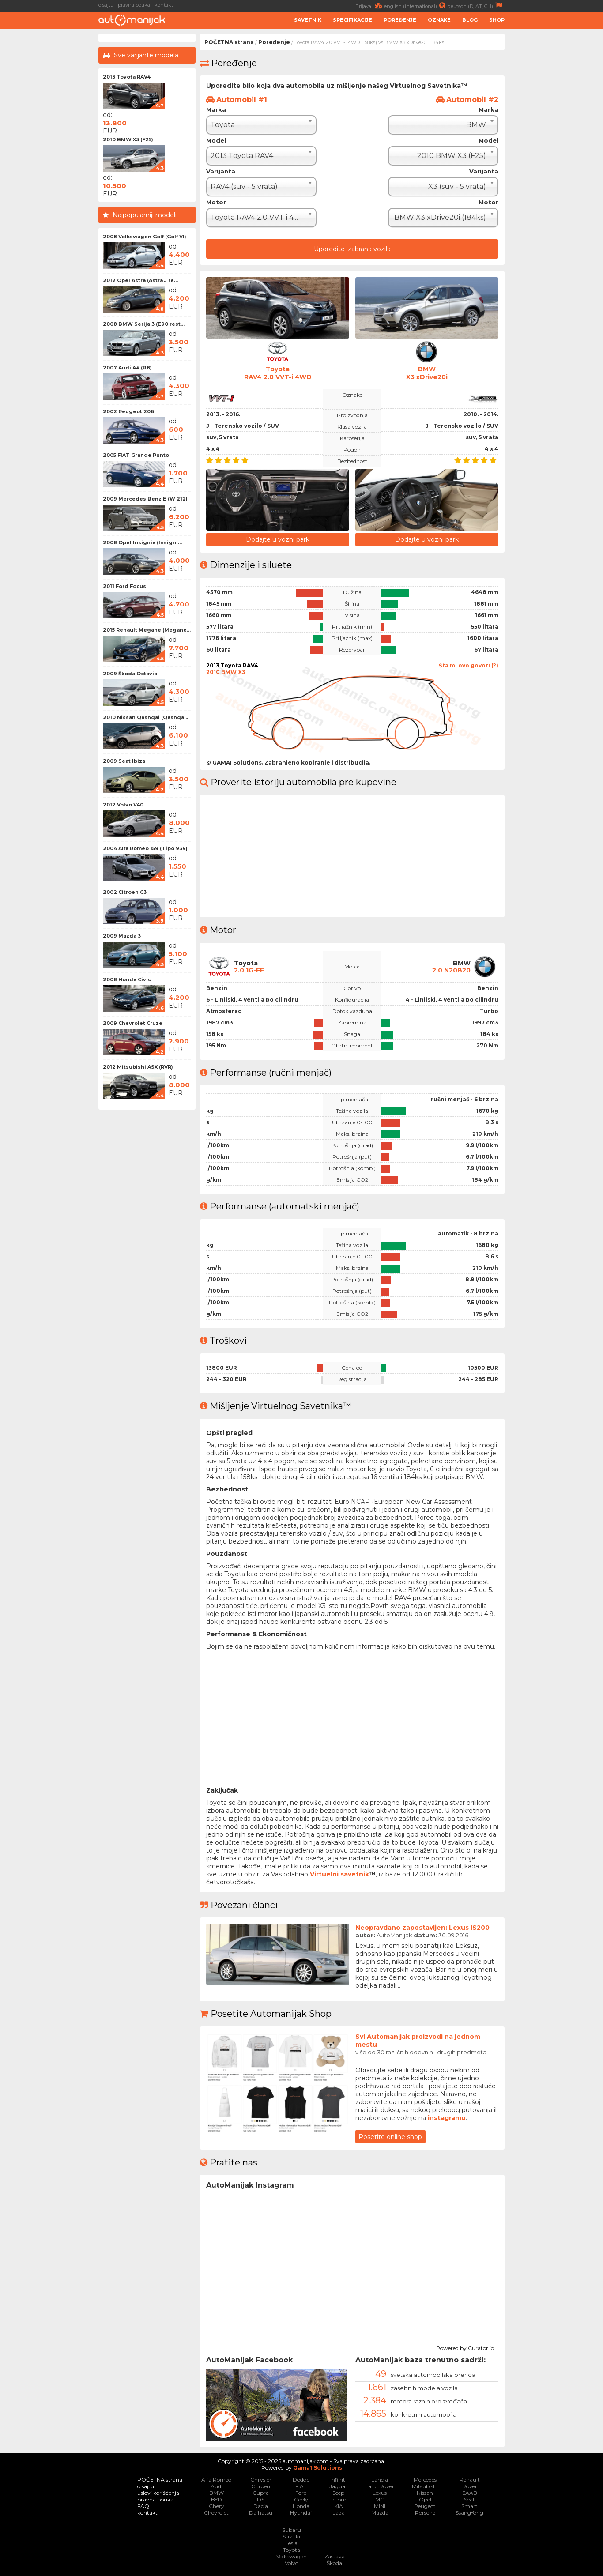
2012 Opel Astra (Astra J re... (140, 280)
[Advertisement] (556, 166)
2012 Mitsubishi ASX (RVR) (138, 1067)
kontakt (164, 5)
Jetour (338, 2499)
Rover (469, 2486)
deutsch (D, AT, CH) (476, 5)
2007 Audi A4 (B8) (127, 368)
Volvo (291, 2563)
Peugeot (425, 2506)
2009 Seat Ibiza (124, 761)
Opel (425, 2499)
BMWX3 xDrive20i (427, 373)
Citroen (260, 2486)
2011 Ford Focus (124, 586)
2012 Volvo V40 (123, 805)
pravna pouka (134, 5)
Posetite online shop (390, 2137)
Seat (469, 2499)
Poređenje (400, 20)
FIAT (301, 2486)
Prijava (369, 5)
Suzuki (291, 2536)
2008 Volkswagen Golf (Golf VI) (144, 236)
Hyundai (301, 2512)
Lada (338, 2512)
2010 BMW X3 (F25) (128, 139)
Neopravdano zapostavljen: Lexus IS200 (422, 1928)
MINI (379, 2506)
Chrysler (260, 2479)
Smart (469, 2506)
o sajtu (105, 5)
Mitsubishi (425, 2486)
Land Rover (379, 2486)
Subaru (291, 2530)
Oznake (439, 20)
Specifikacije (352, 20)
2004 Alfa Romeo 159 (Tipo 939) (145, 848)
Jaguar (338, 2486)
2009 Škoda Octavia (130, 673)
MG (379, 2499)
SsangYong (469, 2512)
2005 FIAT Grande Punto (136, 455)
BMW (216, 2492)
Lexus (380, 2492)
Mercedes (425, 2479)
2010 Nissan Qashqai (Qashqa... (145, 717)
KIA (338, 2506)
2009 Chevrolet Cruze (132, 1023)
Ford (301, 2492)
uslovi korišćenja (158, 2492)
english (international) (416, 5)
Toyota (291, 2549)
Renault (470, 2479)
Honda (301, 2506)
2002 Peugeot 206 (128, 411)
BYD (216, 2499)
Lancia (379, 2479)
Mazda (379, 2512)
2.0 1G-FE (249, 970)
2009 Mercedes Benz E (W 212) (145, 499)
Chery (216, 2506)
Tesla (292, 2543)
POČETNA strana (229, 42)
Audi (216, 2486)
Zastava (334, 2556)
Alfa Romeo (216, 2479)
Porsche (425, 2512)
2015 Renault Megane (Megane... (147, 630)
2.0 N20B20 (451, 970)
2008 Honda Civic (127, 979)
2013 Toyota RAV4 (127, 77)
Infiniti (338, 2479)
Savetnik (307, 20)
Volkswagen (291, 2556)
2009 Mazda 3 (122, 936)
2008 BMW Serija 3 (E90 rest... (144, 324)
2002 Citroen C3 (125, 892)
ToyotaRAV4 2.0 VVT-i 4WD (278, 373)
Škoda (334, 2563)
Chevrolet (216, 2512)
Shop (497, 20)
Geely (301, 2499)
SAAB (469, 2492)
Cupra (261, 2492)
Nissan (425, 2492)
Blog (470, 20)
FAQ (143, 2506)
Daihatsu (260, 2512)
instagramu (447, 2118)
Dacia (260, 2506)
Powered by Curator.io (465, 2347)
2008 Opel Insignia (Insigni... (142, 542)
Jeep (338, 2492)
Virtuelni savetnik (339, 1874)
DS (260, 2499)
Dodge (301, 2479)
